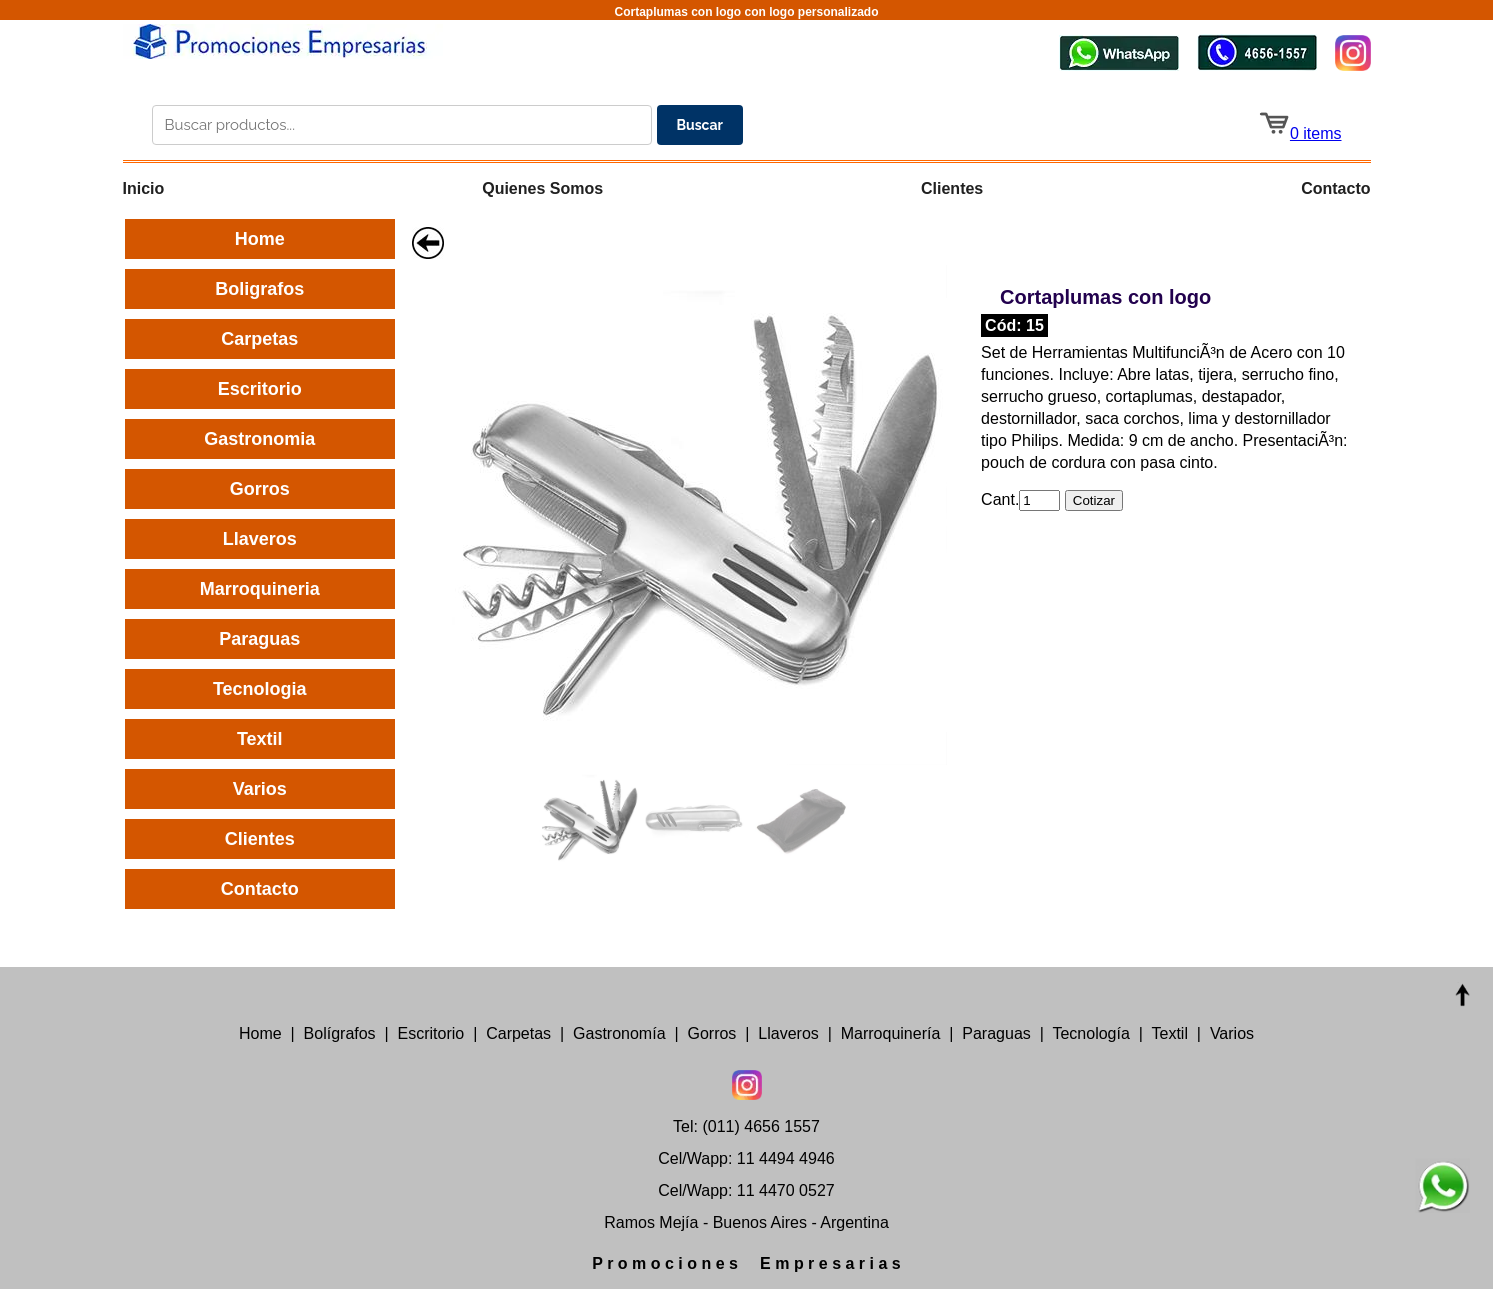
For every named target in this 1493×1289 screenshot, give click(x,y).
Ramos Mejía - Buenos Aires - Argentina (746, 1222)
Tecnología (1090, 1033)
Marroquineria (260, 589)
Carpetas (259, 339)
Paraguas (259, 639)
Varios (260, 789)
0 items (1300, 133)
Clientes (952, 188)
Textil (260, 739)
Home (260, 239)
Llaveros (260, 539)
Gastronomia (259, 439)
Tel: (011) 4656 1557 (746, 1126)
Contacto (1335, 188)
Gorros (260, 489)
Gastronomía (619, 1033)
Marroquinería (891, 1033)
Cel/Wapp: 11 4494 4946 (746, 1158)
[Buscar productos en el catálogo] (402, 125)
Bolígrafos (340, 1033)
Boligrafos (259, 289)
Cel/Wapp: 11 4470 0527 (746, 1190)
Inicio (144, 188)
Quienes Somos (542, 188)
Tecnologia (260, 689)
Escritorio (260, 389)
